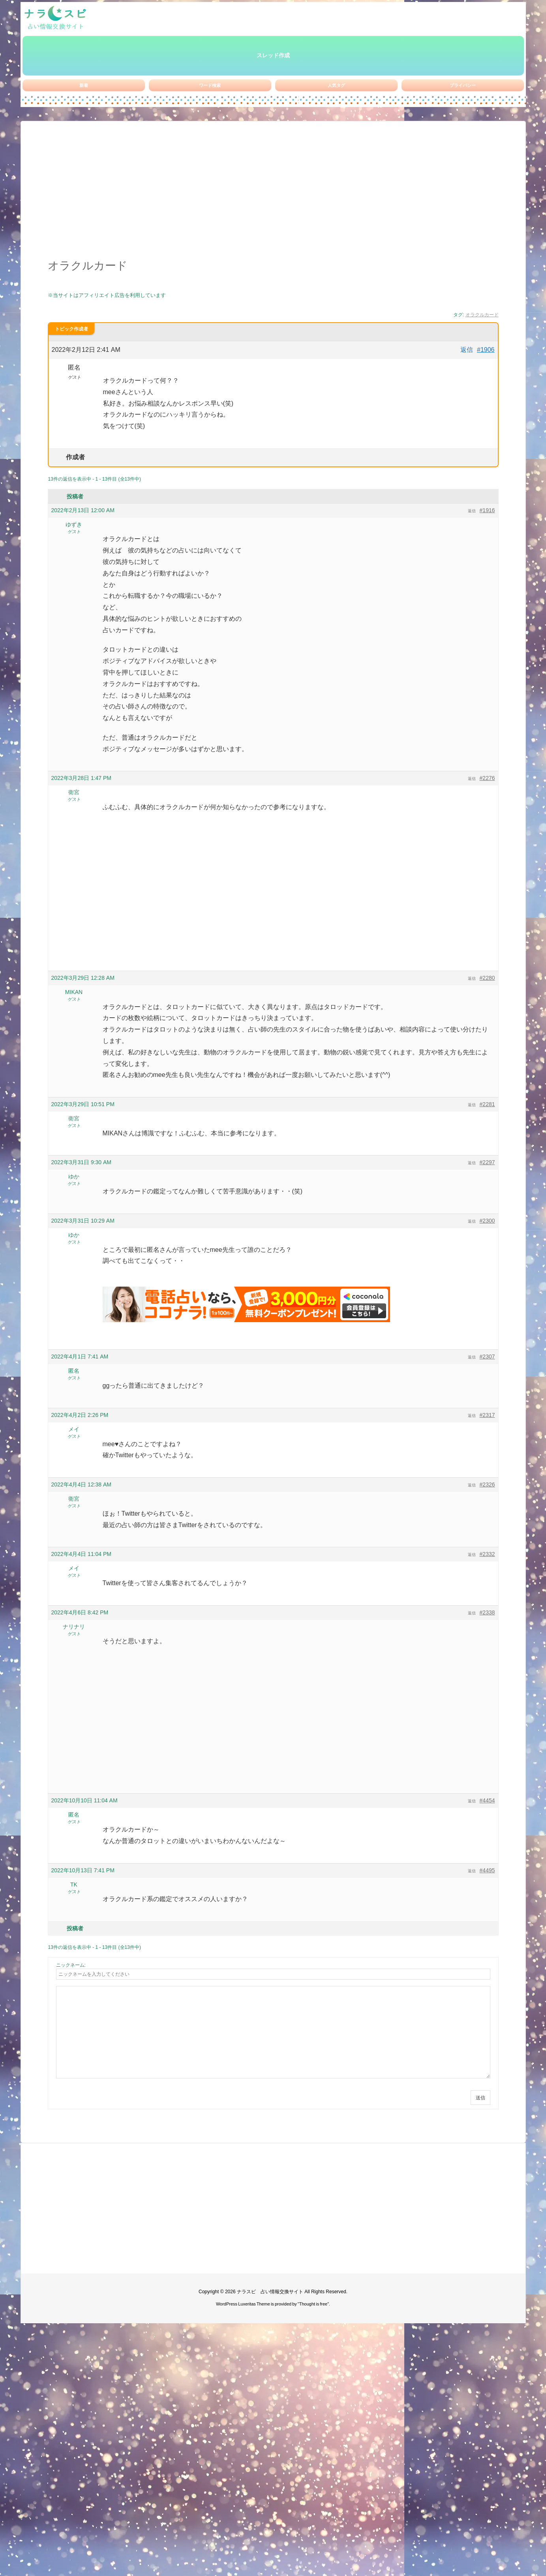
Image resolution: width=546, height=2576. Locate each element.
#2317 (487, 1415)
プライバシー (463, 85)
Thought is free (313, 2304)
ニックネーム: (71, 1965)
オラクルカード (482, 315)
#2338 (487, 1612)
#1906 (486, 349)
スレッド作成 (273, 55)
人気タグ (336, 85)
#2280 (487, 978)
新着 (83, 85)
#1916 (487, 510)
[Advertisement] (273, 194)
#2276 (487, 778)
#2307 (487, 1356)
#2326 (487, 1484)
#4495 (487, 1870)
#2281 (487, 1104)
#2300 (487, 1221)
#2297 (487, 1162)
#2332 (487, 1554)
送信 (480, 2098)
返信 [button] (466, 349)
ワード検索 (210, 85)
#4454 (487, 1800)
